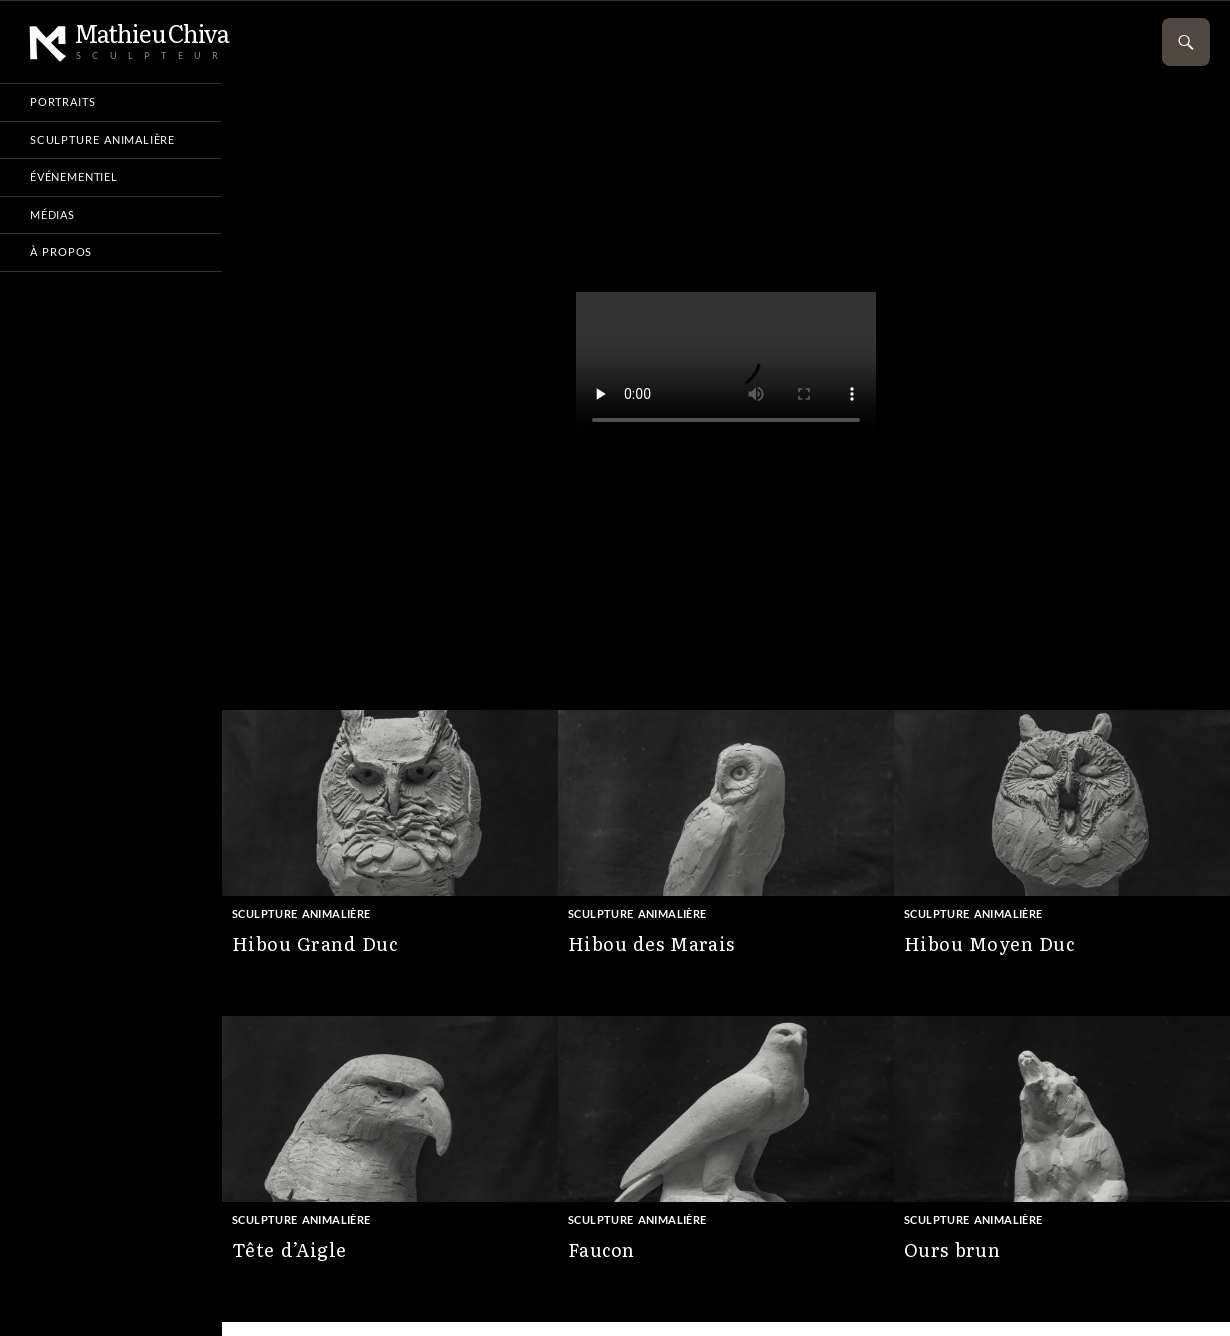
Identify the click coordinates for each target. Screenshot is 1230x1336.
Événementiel (74, 176)
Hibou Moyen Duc (989, 943)
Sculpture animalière (301, 913)
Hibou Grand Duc (314, 943)
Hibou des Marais (651, 943)
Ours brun (952, 1249)
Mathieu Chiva (129, 34)
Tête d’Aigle (289, 1249)
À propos (61, 251)
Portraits (62, 101)
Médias (52, 214)
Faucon (601, 1249)
